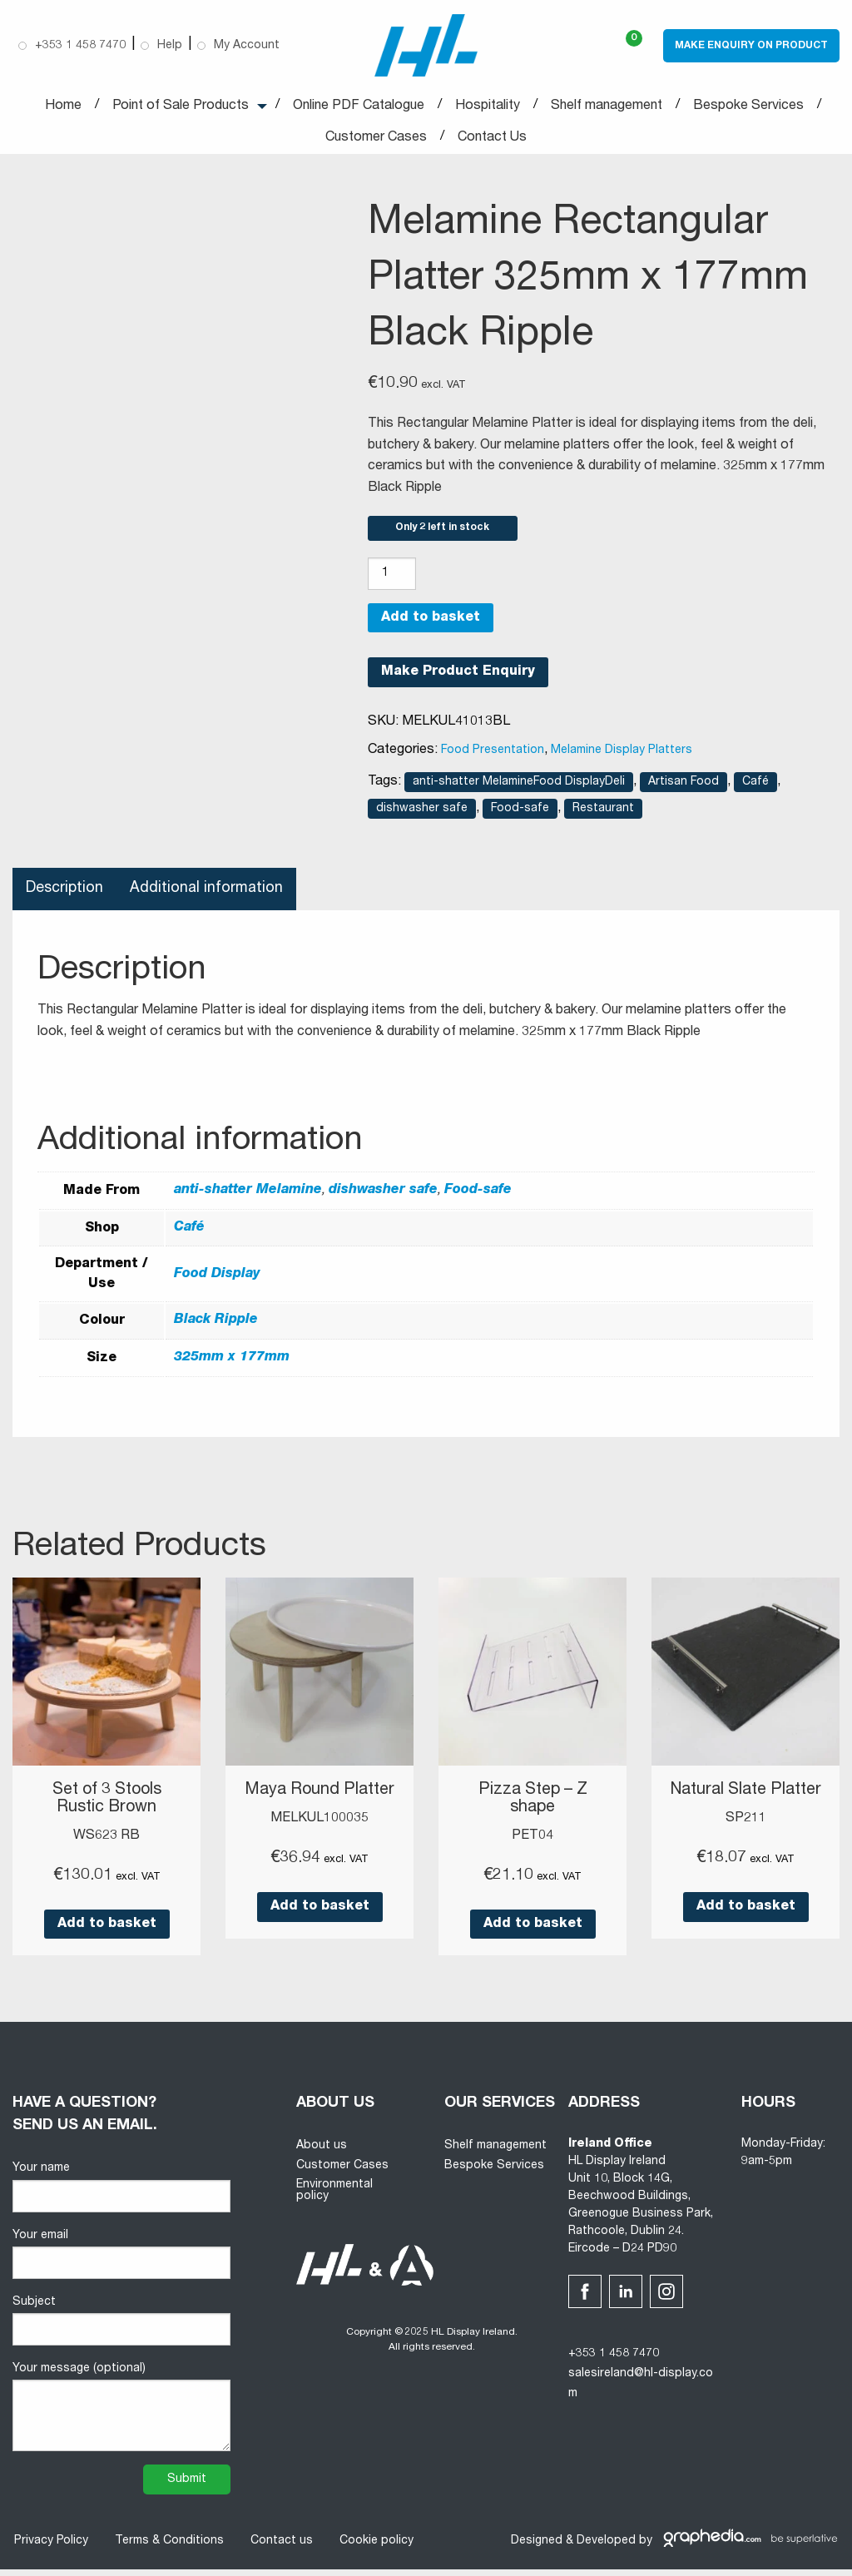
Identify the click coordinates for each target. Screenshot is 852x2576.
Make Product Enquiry (458, 679)
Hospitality (487, 106)
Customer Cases (376, 138)
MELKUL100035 (319, 1825)
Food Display (217, 1281)
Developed (606, 2547)
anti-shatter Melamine (248, 1198)
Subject (121, 2326)
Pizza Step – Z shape (533, 1806)
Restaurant (603, 816)
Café (755, 789)
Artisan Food (683, 789)
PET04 (532, 1842)
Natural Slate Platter (746, 1806)
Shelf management (606, 106)
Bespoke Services (748, 106)
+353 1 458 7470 (613, 2360)
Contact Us (492, 138)
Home (63, 106)
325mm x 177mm (232, 1365)
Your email (121, 2260)
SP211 (746, 1842)
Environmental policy (334, 2197)
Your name (121, 2193)
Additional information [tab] (208, 896)
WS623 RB (106, 1842)
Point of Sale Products (180, 106)
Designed (536, 2547)
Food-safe (520, 816)
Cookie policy (375, 2548)
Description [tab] (65, 896)
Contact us (280, 2548)
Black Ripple (216, 1328)
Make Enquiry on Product (751, 46)
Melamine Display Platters (621, 758)
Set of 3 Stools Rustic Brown (107, 1806)
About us (321, 2152)
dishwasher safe (422, 816)
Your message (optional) (121, 2414)
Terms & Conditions (167, 2548)
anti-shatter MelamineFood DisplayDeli (519, 789)
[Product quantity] (392, 580)
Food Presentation (492, 758)
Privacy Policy (49, 2548)
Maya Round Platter (320, 1798)
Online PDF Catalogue (358, 106)
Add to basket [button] (106, 1930)
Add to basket (430, 625)
